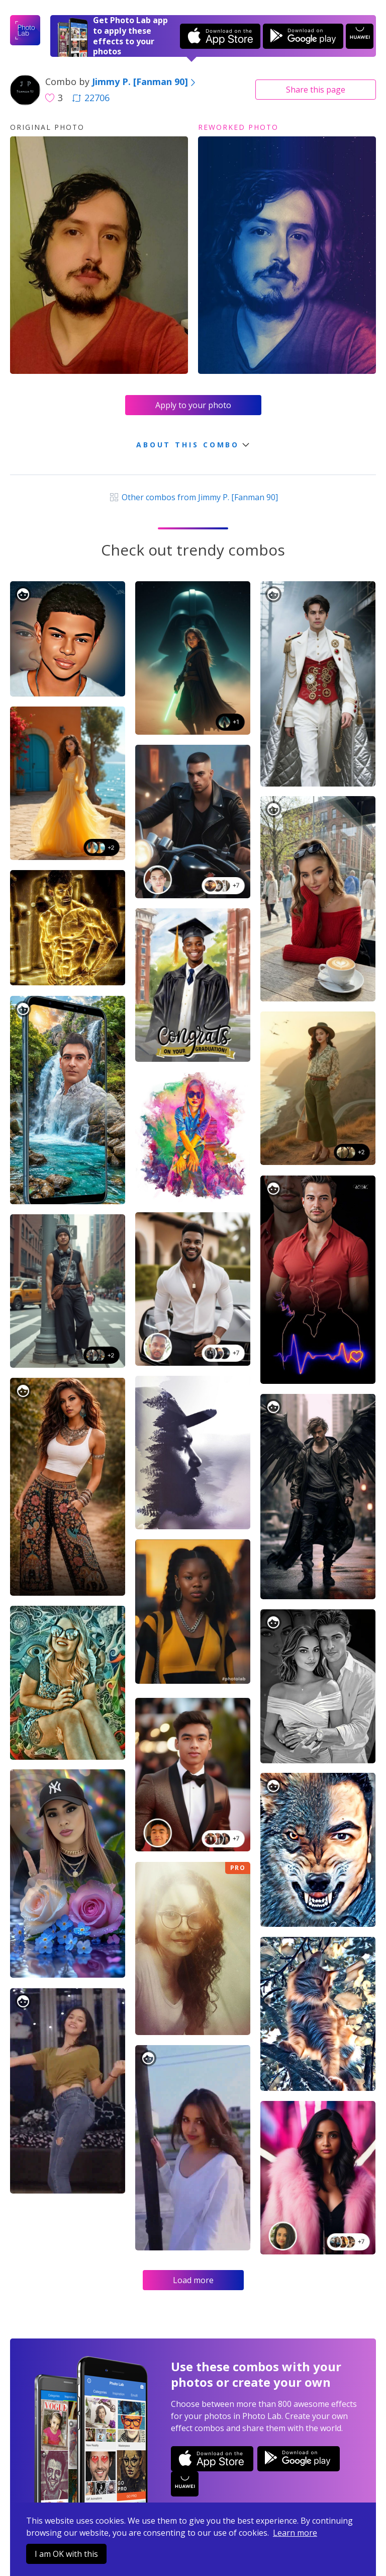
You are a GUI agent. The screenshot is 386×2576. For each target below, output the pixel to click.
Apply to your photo (193, 405)
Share (315, 89)
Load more (193, 2280)
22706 (91, 98)
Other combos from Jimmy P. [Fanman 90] (192, 497)
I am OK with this (66, 2553)
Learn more (295, 2532)
